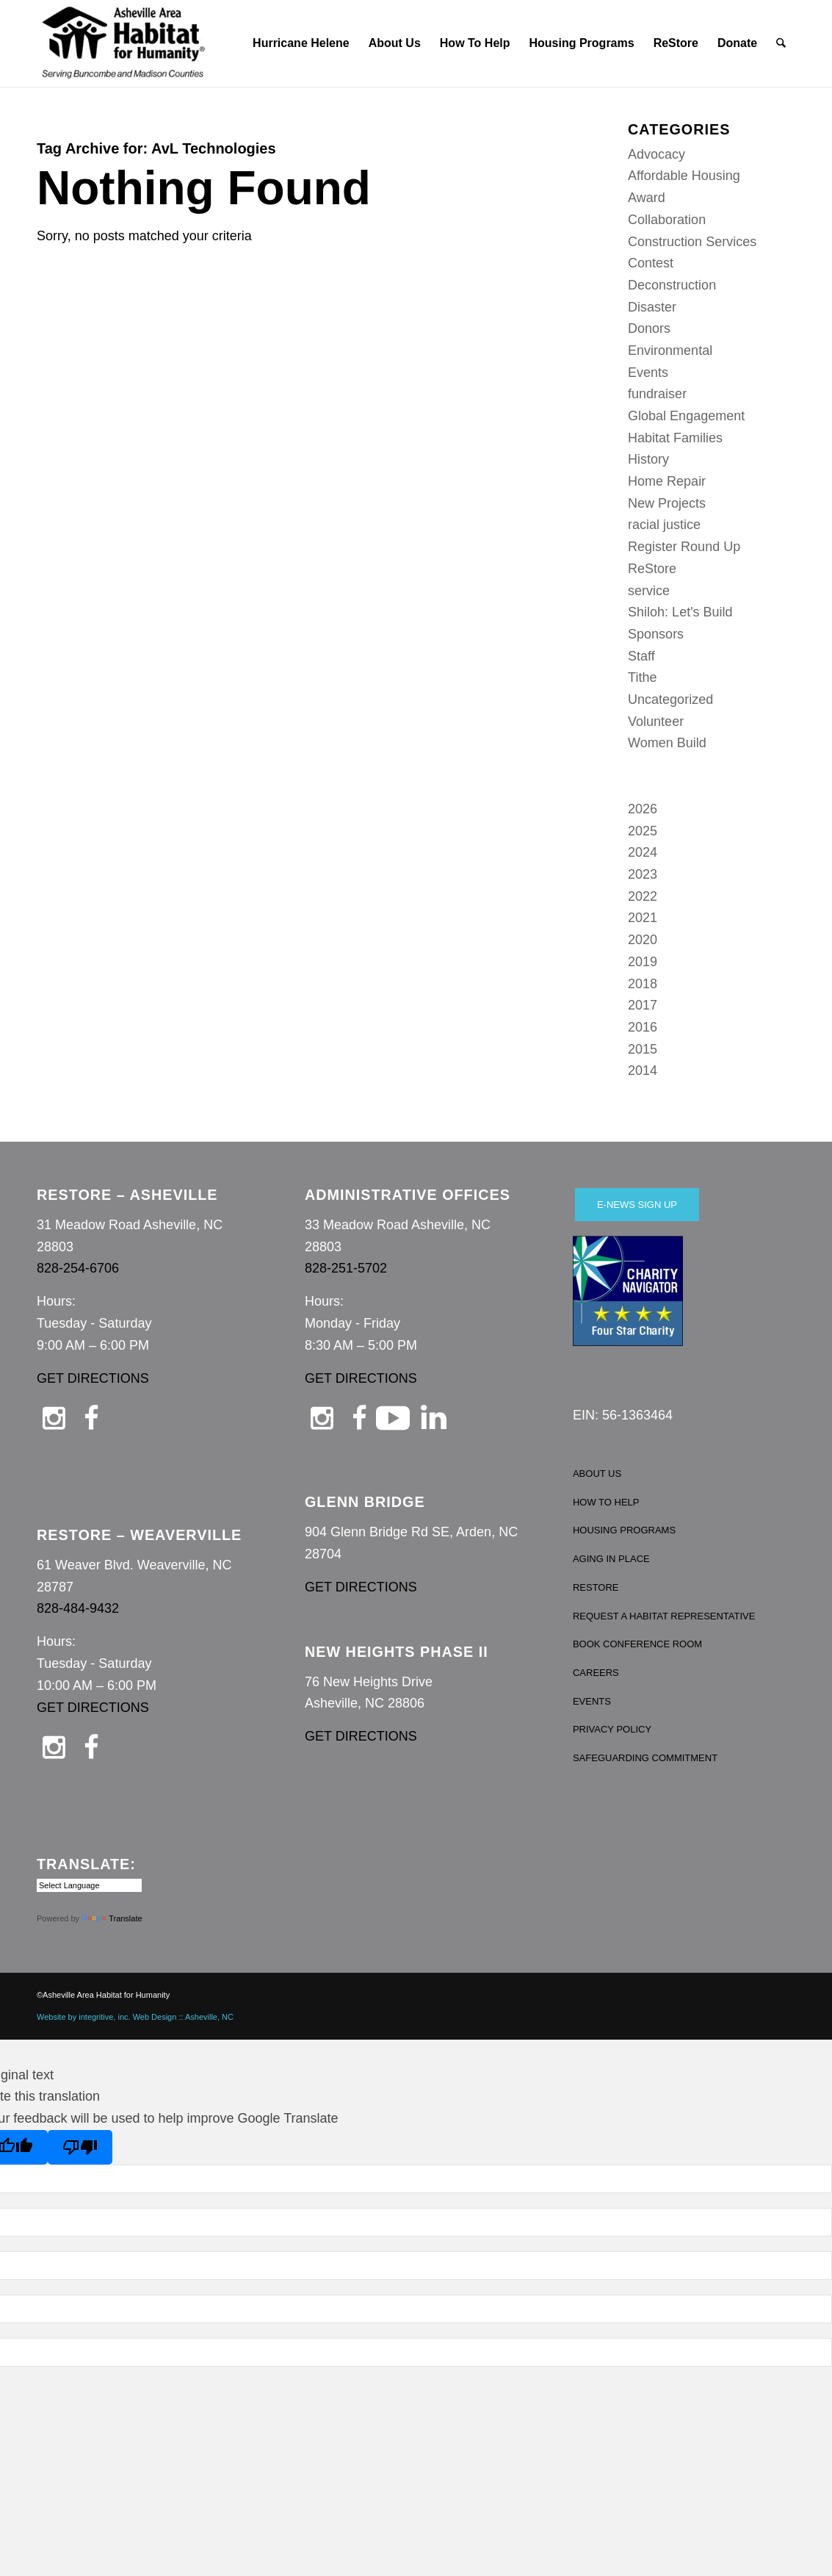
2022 (642, 896)
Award (646, 197)
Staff (641, 656)
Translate (112, 1918)
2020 (642, 939)
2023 (642, 874)
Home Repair (667, 481)
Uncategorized (670, 699)
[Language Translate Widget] (89, 1885)
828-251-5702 (346, 1268)
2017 (642, 1005)
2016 (642, 1027)
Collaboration (667, 219)
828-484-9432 (78, 1608)
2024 (642, 852)
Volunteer (656, 721)
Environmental (670, 350)
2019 (642, 961)
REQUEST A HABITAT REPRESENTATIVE (664, 1616)
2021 (642, 917)
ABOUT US (597, 1473)
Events (648, 372)
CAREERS (596, 1672)
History (648, 459)
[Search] (781, 43)
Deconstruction (672, 285)
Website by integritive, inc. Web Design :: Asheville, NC (135, 2016)
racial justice (664, 524)
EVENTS (592, 1701)
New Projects (667, 503)
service (649, 590)
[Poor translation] (80, 2147)
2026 (642, 809)
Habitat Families (675, 438)
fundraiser (657, 393)
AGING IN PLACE (611, 1558)
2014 (642, 1070)
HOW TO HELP (606, 1502)
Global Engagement (686, 416)
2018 (642, 983)
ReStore (652, 568)
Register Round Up (684, 546)
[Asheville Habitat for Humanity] (123, 43)
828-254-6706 (78, 1268)
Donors (649, 328)
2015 (642, 1049)
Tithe (642, 677)
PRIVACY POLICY (612, 1729)
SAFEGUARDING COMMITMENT (645, 1757)
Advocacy (656, 154)
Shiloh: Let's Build (680, 612)
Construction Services (692, 241)
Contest (650, 263)
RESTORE (596, 1587)
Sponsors (656, 634)
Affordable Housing (684, 175)
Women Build (667, 742)
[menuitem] (301, 43)
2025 (642, 831)
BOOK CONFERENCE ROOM (637, 1643)
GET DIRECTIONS (93, 1378)
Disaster (652, 307)
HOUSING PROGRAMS (624, 1530)
